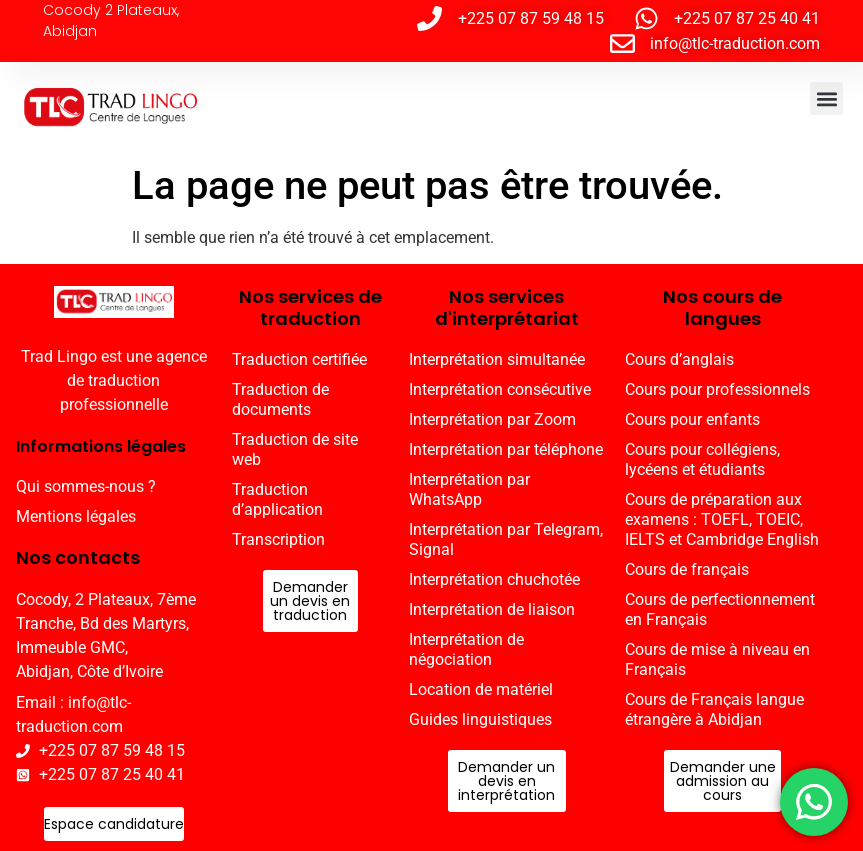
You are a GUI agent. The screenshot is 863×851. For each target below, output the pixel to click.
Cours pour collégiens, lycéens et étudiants (702, 459)
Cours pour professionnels (717, 389)
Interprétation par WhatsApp (469, 489)
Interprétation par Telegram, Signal (506, 539)
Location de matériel (481, 689)
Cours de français (687, 569)
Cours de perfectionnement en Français (720, 609)
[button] (826, 98)
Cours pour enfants (692, 419)
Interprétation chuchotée (494, 579)
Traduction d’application (277, 499)
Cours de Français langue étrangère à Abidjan (714, 709)
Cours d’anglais (679, 359)
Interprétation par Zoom (492, 419)
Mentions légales (76, 516)
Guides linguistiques (480, 719)
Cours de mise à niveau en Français (717, 659)
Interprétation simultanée (497, 359)
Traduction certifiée (299, 359)
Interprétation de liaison (492, 609)
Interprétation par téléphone (506, 449)
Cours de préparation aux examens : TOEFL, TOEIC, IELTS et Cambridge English (722, 519)
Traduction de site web (295, 449)
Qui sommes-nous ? (86, 486)
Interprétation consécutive (500, 389)
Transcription (278, 539)
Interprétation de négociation (466, 649)
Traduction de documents (280, 399)
